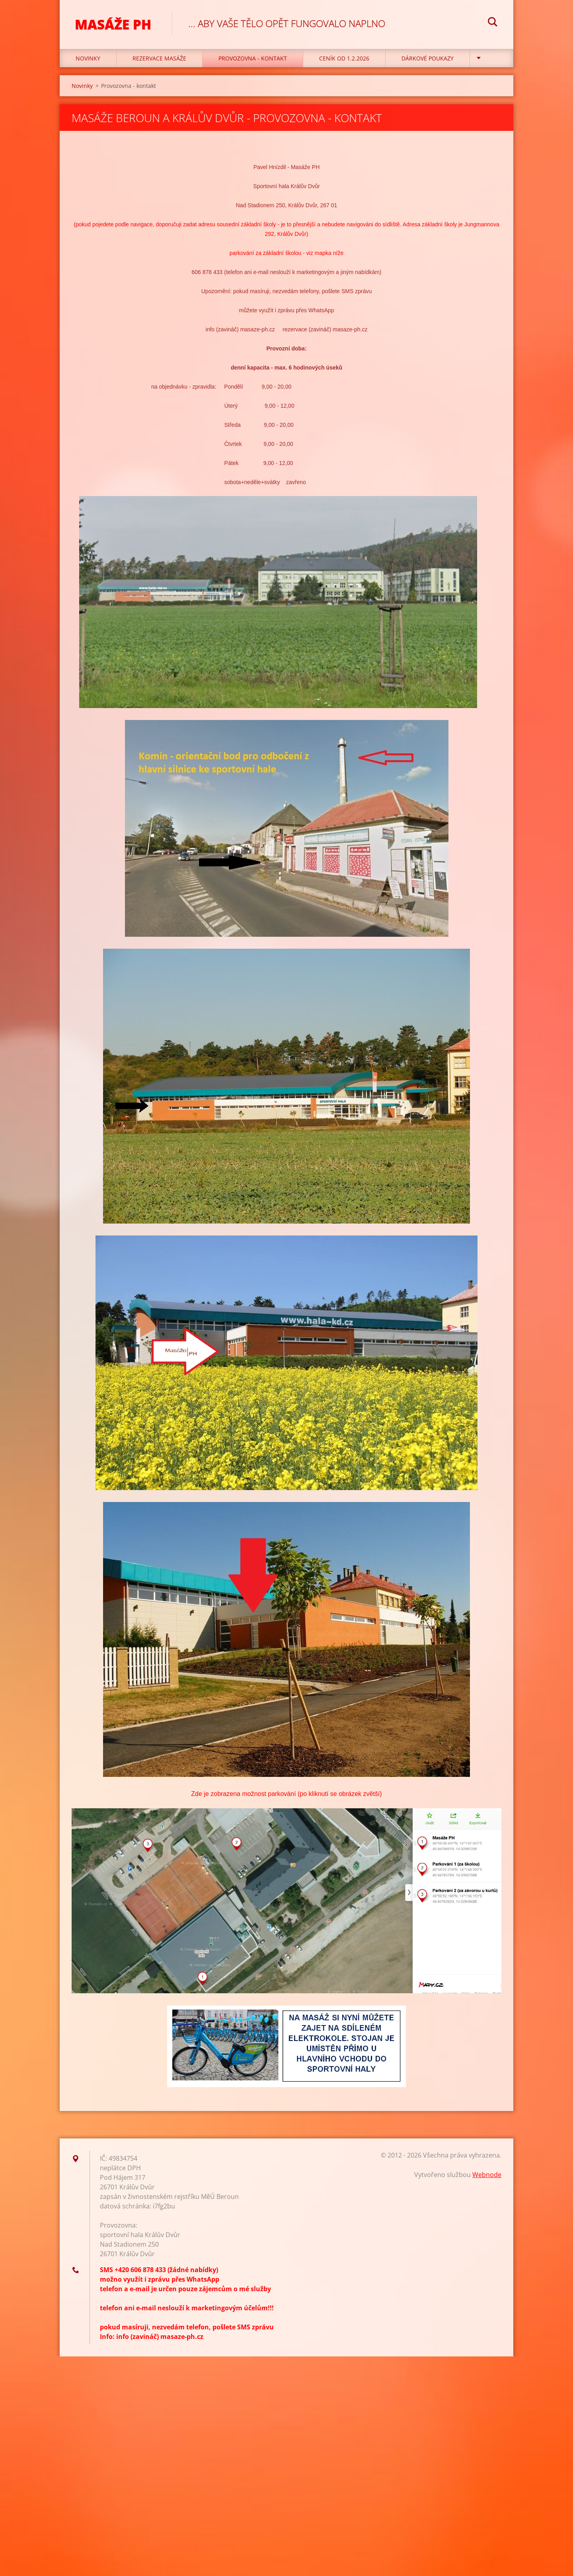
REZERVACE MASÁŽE (159, 60)
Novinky (88, 60)
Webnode (486, 2177)
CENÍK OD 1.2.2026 (344, 60)
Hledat (492, 23)
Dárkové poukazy (427, 60)
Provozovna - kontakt (252, 60)
